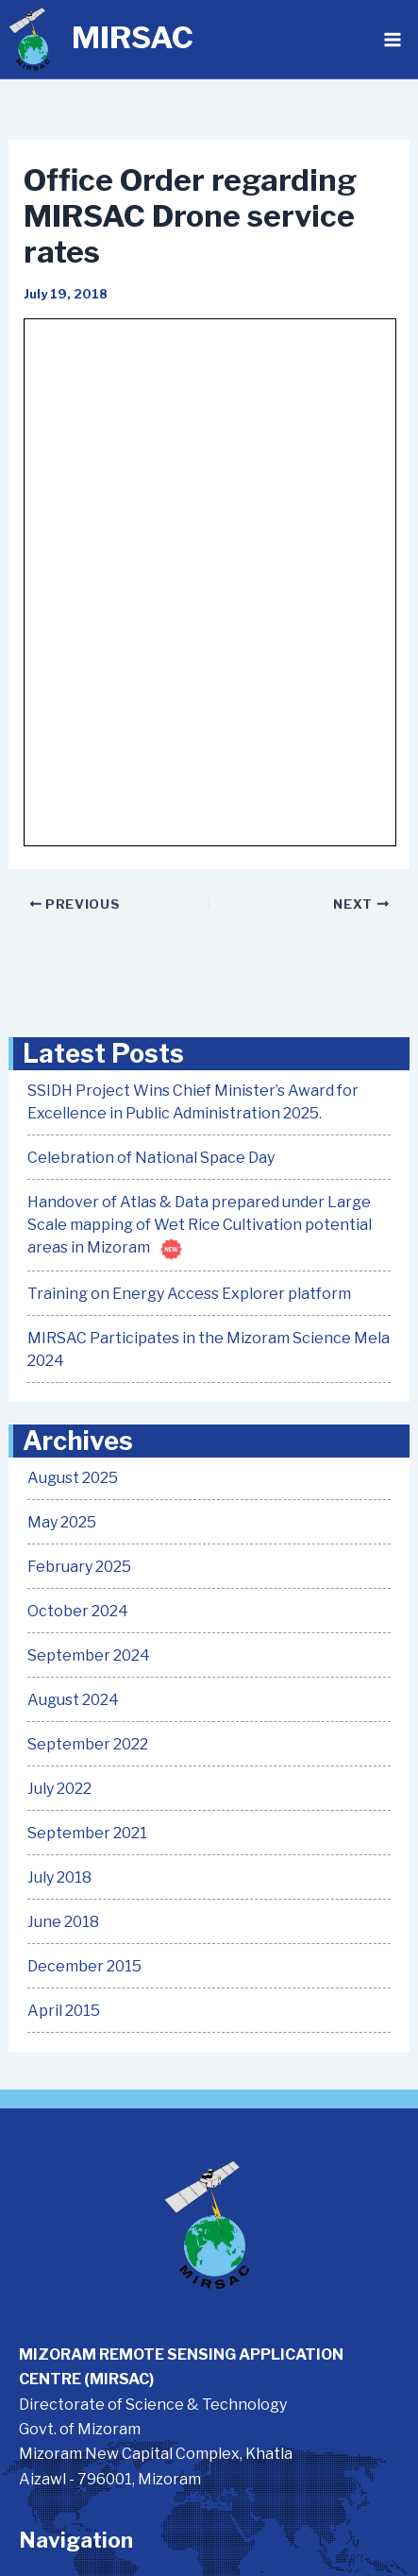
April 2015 (63, 2011)
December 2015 (84, 1966)
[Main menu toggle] (392, 39)
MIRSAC (132, 37)
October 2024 (77, 1611)
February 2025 (79, 1567)
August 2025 (72, 1478)
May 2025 (61, 1522)
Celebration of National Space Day (151, 1158)
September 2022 (87, 1744)
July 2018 (59, 1877)
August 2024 (73, 1700)
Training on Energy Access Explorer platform (189, 1294)
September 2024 (88, 1655)
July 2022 (59, 1789)
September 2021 (87, 1833)
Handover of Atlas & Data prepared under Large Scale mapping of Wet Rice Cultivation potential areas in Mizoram (199, 1224)
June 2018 (63, 1922)
